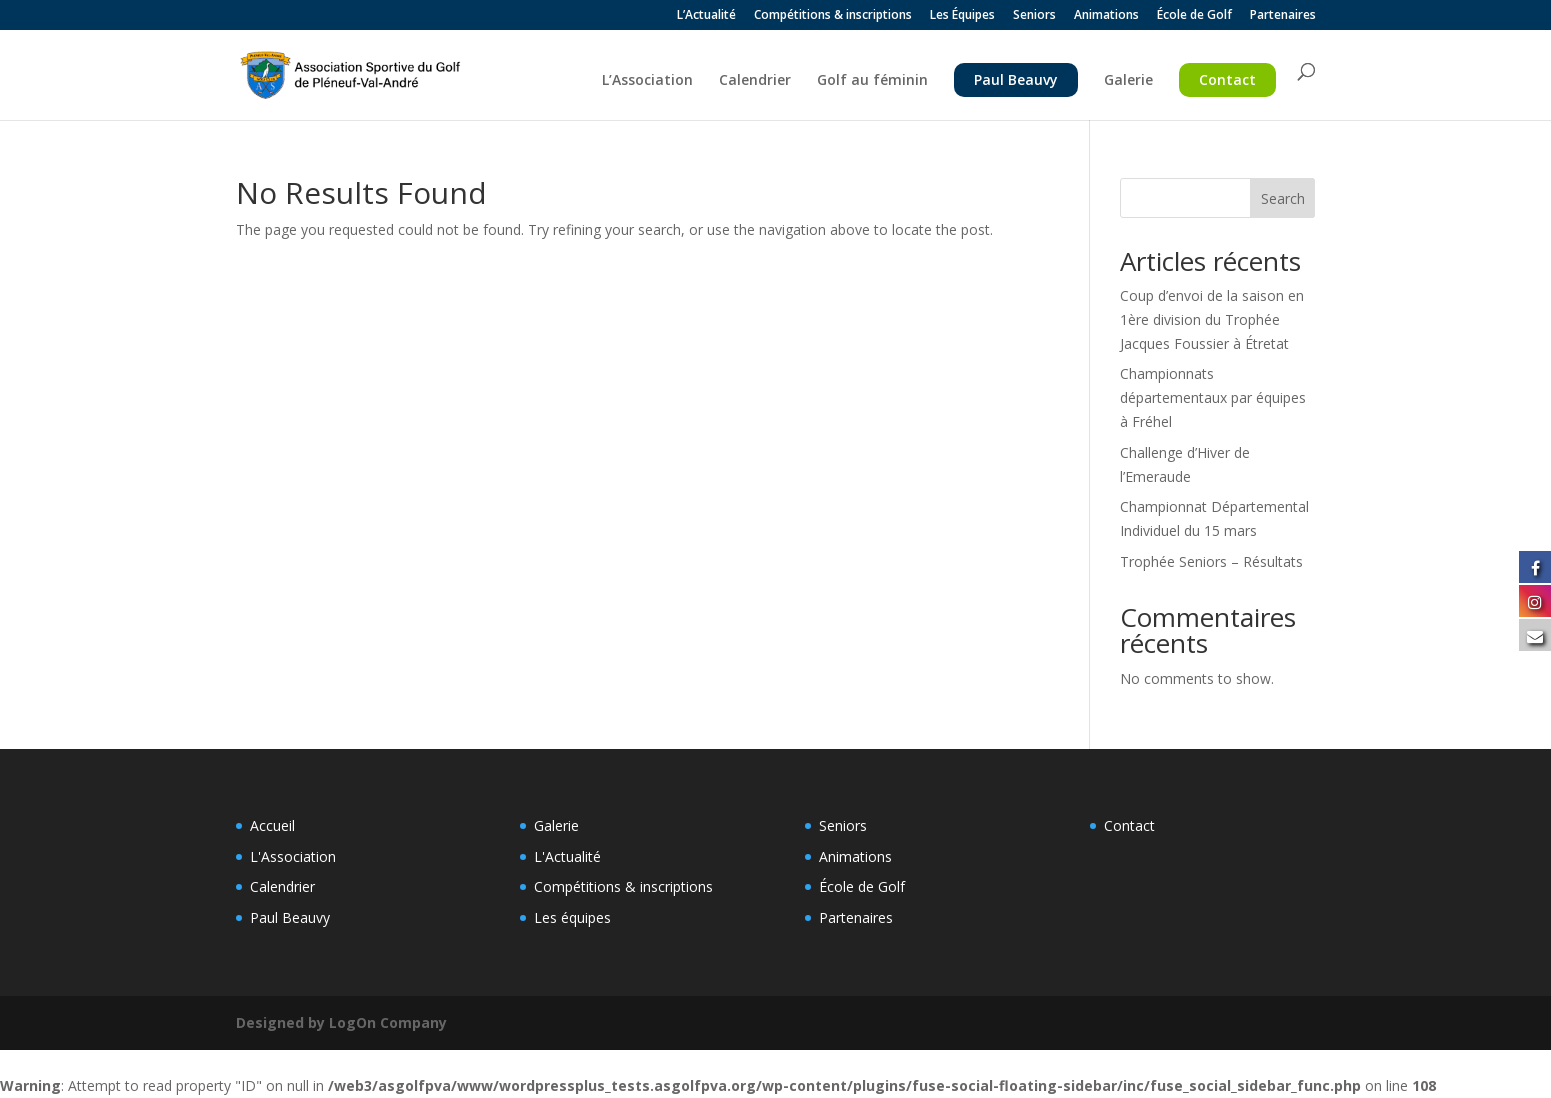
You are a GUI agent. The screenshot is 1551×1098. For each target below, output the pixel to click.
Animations (1106, 16)
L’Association (647, 81)
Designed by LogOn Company (341, 1022)
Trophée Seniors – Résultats (1211, 561)
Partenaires (1283, 16)
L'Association (293, 856)
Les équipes (572, 917)
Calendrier (755, 81)
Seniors (1034, 16)
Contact (1227, 79)
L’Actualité (706, 16)
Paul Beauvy (1016, 79)
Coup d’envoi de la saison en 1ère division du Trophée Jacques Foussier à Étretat (1212, 319)
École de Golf (1194, 16)
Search (1283, 198)
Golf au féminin (872, 81)
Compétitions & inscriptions (833, 16)
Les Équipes (962, 16)
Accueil (272, 825)
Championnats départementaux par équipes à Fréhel (1213, 397)
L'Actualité (567, 856)
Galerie (1128, 81)
